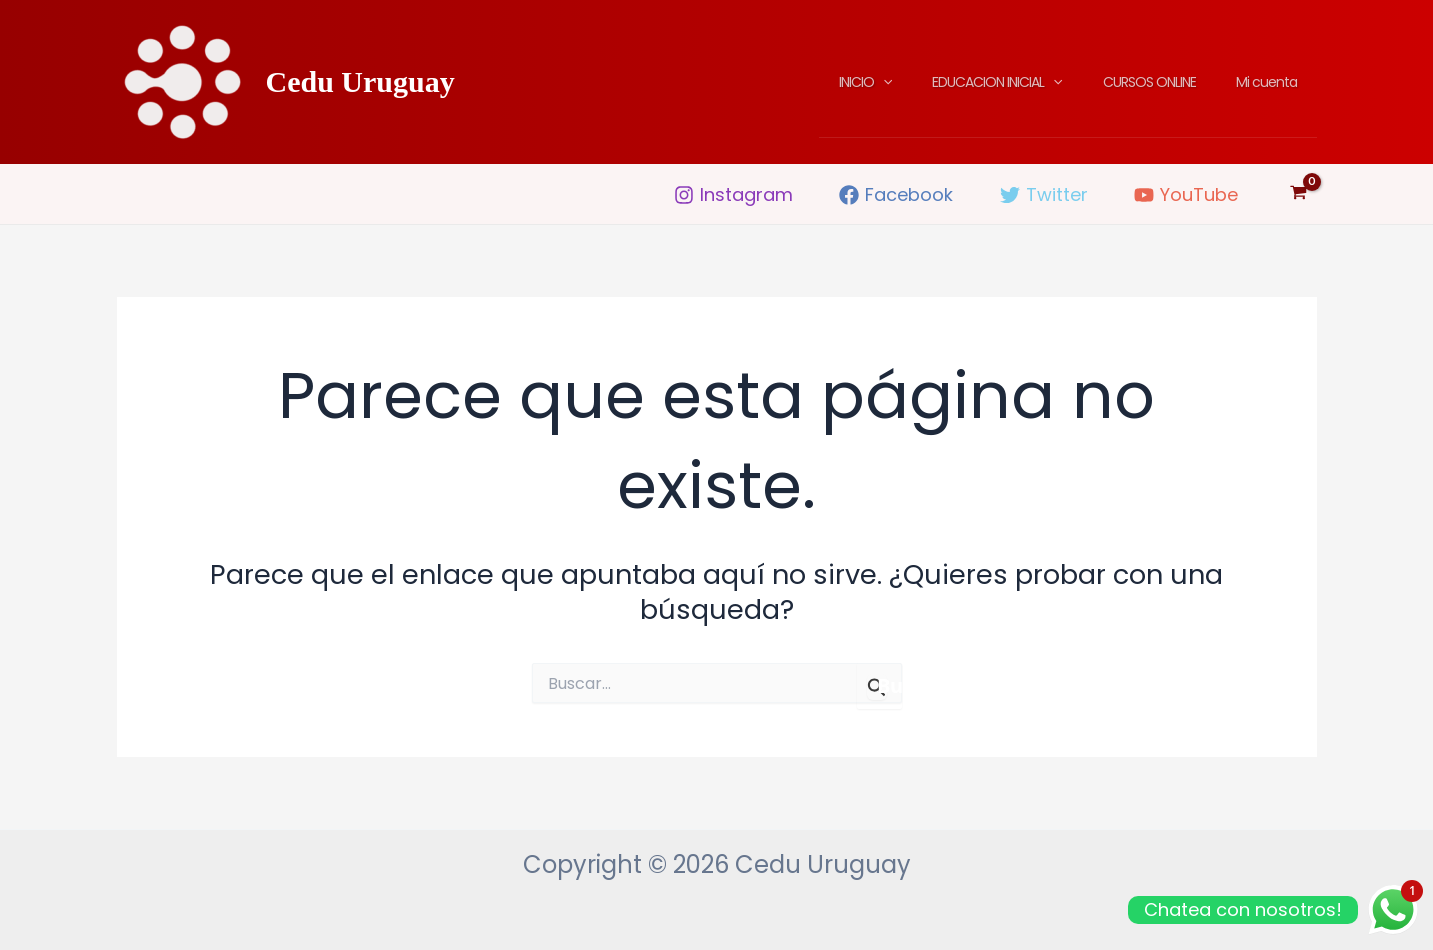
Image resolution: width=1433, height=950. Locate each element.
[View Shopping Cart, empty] (1298, 194)
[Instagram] (733, 195)
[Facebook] (896, 195)
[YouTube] (1186, 195)
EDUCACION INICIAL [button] (1027, 82)
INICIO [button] (907, 82)
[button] (925, 82)
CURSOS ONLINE (1167, 82)
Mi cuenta (1272, 82)
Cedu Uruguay (360, 81)
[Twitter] (1043, 195)
